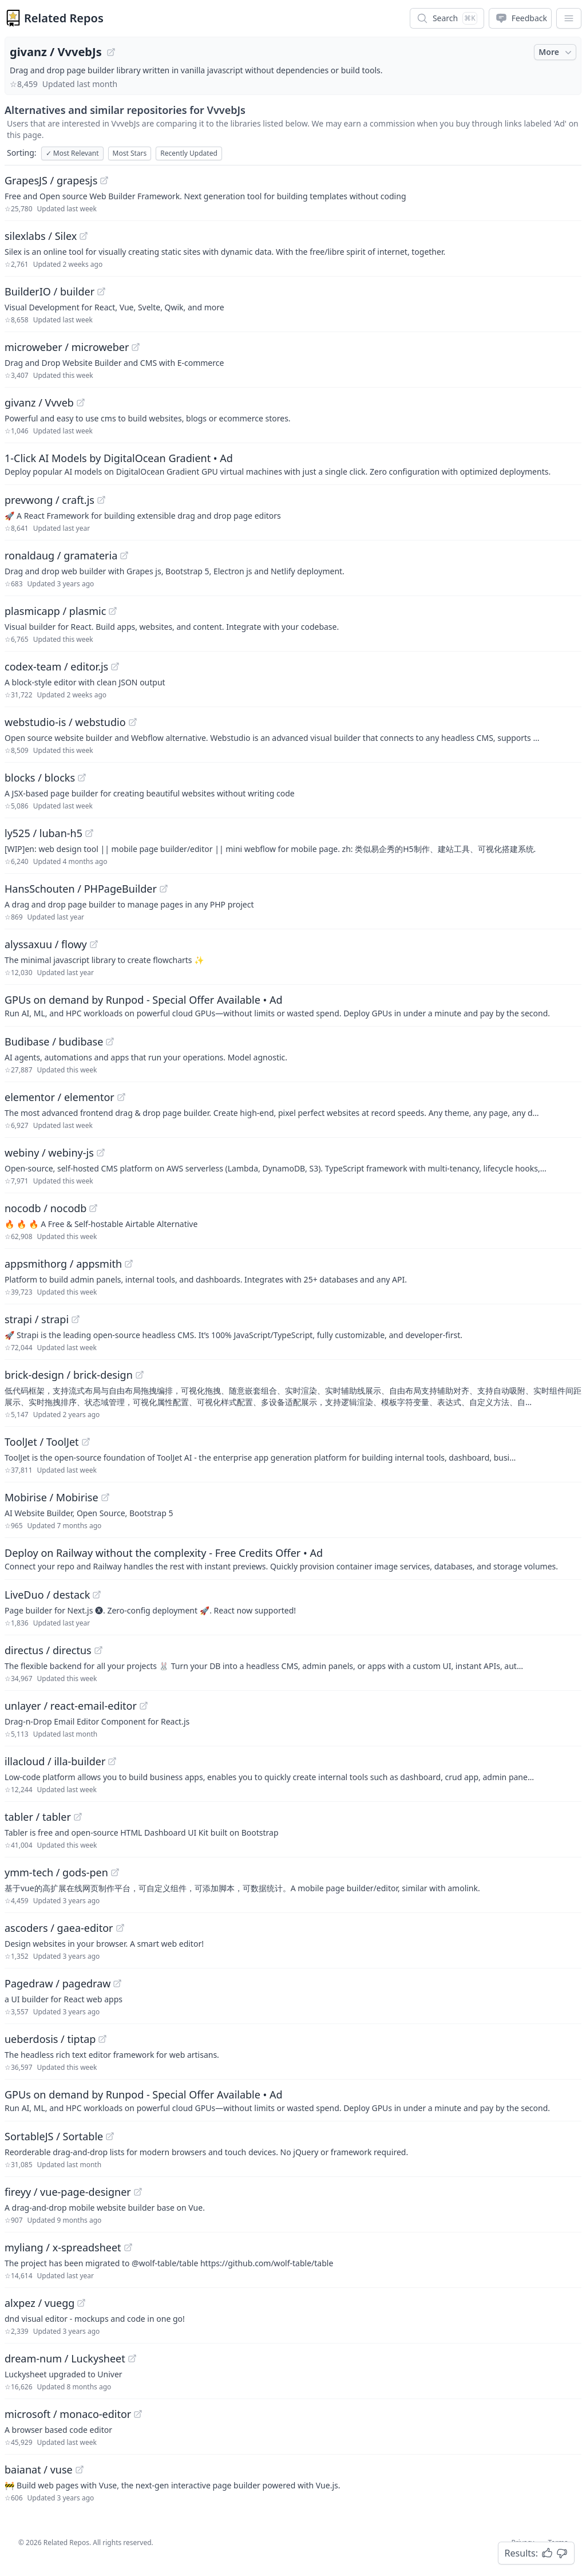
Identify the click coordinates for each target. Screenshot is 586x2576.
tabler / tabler (38, 1817)
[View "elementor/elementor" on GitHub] (121, 1097)
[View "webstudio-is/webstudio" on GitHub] (132, 722)
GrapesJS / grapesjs (51, 180)
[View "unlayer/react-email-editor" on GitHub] (143, 1705)
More (556, 52)
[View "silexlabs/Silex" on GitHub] (83, 235)
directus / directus (48, 1650)
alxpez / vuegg (39, 2303)
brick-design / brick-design (69, 1375)
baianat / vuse (39, 2469)
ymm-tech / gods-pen (56, 1872)
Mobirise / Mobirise (51, 1497)
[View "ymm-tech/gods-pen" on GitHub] (115, 1872)
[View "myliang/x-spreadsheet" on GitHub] (128, 2247)
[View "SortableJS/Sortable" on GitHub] (109, 2136)
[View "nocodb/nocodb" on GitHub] (93, 1208)
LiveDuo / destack (47, 1594)
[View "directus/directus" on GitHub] (98, 1650)
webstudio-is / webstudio (65, 722)
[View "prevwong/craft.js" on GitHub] (101, 499)
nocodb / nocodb (45, 1208)
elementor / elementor (59, 1097)
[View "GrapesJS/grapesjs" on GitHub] (104, 180)
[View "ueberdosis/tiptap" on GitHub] (102, 2039)
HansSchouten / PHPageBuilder (81, 889)
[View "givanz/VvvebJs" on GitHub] (111, 52)
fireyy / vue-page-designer (68, 2192)
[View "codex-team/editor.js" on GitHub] (115, 666)
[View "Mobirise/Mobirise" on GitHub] (105, 1497)
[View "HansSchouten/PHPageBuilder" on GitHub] (163, 888)
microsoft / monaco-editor (68, 2414)
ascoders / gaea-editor (59, 1928)
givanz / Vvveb (39, 402)
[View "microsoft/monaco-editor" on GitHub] (137, 2414)
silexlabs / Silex (41, 236)
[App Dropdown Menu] (568, 18)
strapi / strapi (37, 1319)
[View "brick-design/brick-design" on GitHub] (139, 1374)
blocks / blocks (40, 777)
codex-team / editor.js (56, 666)
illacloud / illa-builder (55, 1761)
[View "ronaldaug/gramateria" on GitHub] (124, 555)
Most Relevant (72, 153)
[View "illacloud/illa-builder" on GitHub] (112, 1761)
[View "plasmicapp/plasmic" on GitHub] (112, 611)
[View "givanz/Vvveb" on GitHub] (80, 402)
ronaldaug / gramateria (61, 555)
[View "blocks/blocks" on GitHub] (81, 777)
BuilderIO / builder (49, 291)
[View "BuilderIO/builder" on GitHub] (101, 291)
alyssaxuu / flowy (46, 944)
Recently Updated (188, 153)
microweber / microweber (67, 347)
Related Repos (64, 18)
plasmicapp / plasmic (55, 611)
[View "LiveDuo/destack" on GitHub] (96, 1594)
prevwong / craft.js (49, 500)
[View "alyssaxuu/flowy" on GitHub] (93, 944)
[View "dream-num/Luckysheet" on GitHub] (132, 2358)
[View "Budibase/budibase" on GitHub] (109, 1041)
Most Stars (130, 153)
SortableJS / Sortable (54, 2136)
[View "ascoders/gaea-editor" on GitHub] (120, 1927)
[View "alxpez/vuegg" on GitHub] (81, 2302)
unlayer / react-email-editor (71, 1706)
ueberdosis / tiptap (50, 2039)
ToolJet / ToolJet (42, 1442)
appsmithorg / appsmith (63, 1264)
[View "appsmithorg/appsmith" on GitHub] (128, 1263)
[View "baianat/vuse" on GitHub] (79, 2469)
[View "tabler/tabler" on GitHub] (77, 1816)
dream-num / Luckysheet (65, 2358)
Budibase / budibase (54, 1041)
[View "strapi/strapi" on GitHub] (75, 1319)
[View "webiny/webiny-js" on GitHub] (100, 1152)
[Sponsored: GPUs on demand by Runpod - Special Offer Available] (293, 1005)
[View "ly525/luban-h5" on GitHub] (89, 833)
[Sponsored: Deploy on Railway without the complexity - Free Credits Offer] (293, 1558)
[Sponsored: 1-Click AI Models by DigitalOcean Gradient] (293, 464)
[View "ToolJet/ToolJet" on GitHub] (85, 1441)
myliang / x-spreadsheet (63, 2247)
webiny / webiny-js (49, 1152)
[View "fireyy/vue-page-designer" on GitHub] (137, 2191)
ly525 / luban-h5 (43, 833)
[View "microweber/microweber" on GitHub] (135, 347)
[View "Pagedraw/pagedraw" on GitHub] (117, 1983)
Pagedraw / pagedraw (57, 1983)
